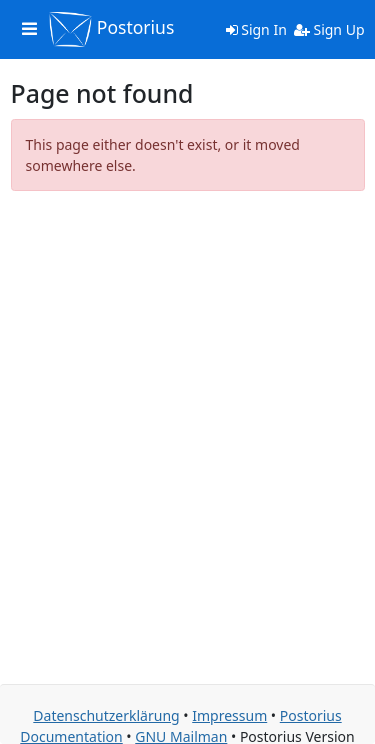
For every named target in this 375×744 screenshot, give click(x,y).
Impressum (229, 715)
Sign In (256, 29)
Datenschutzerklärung (106, 715)
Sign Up (329, 29)
